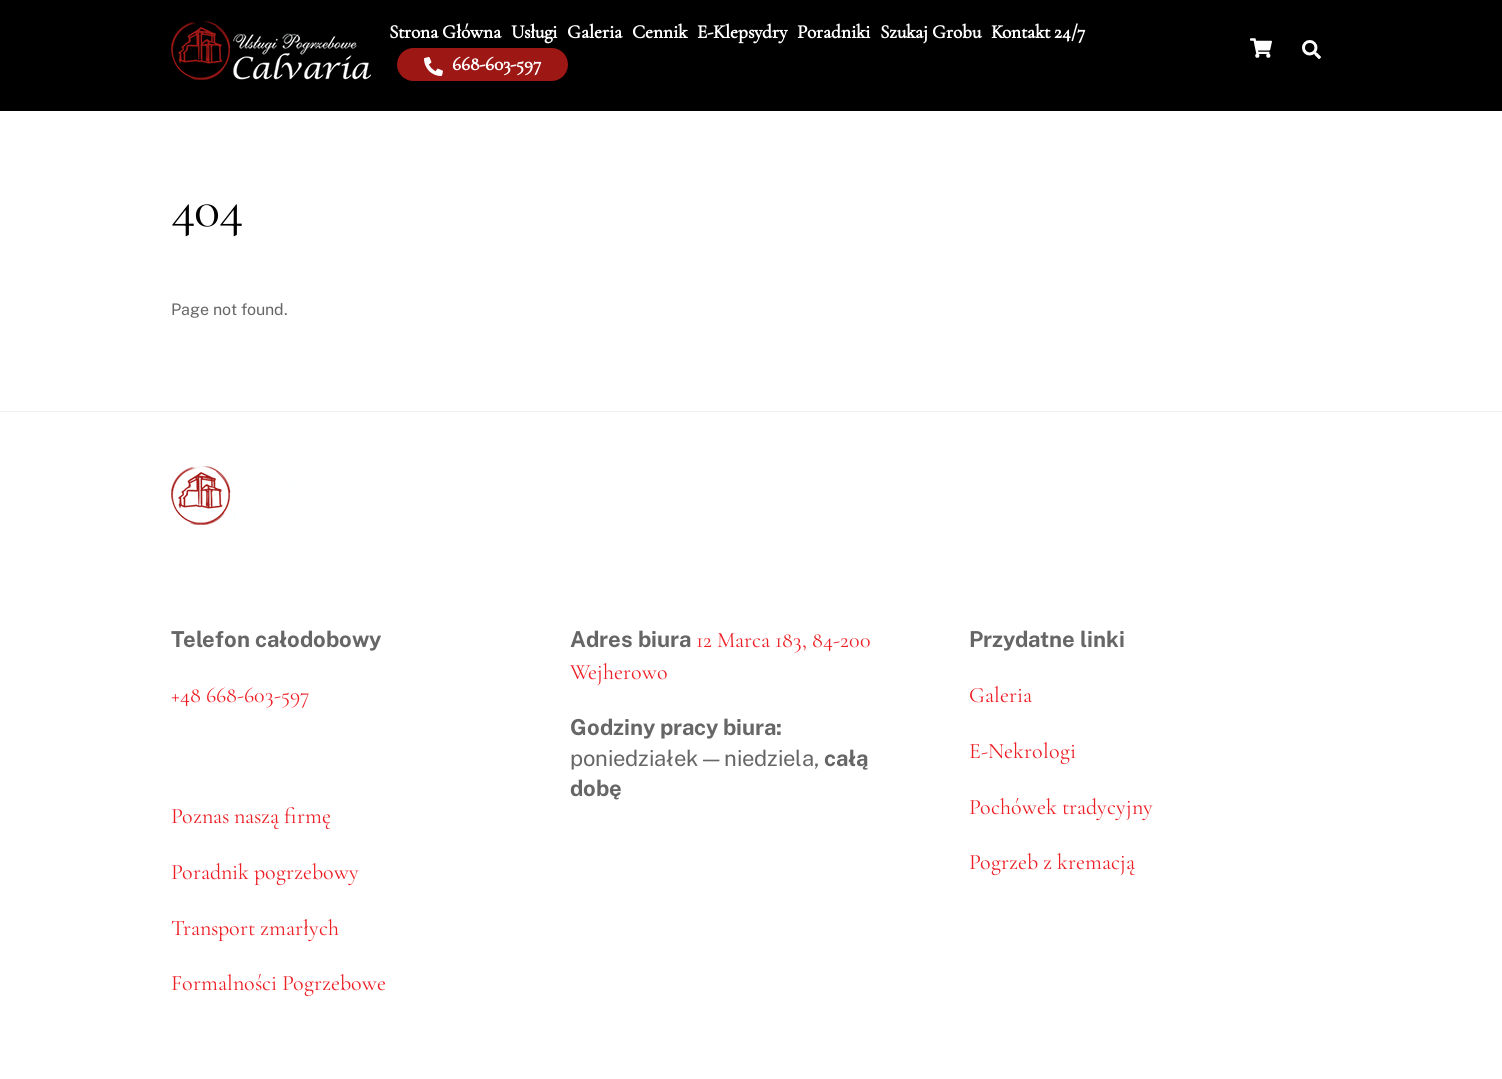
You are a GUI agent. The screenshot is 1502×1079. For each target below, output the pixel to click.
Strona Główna (445, 31)
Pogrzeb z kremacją (1052, 862)
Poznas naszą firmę (251, 816)
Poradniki (833, 31)
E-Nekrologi (1022, 751)
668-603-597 (482, 63)
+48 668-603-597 (240, 695)
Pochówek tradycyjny (1061, 807)
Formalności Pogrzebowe (278, 983)
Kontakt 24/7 (1038, 31)
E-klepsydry (742, 31)
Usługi (534, 31)
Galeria (594, 31)
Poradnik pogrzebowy (265, 872)
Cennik (659, 31)
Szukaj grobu (930, 31)
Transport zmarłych (255, 928)
